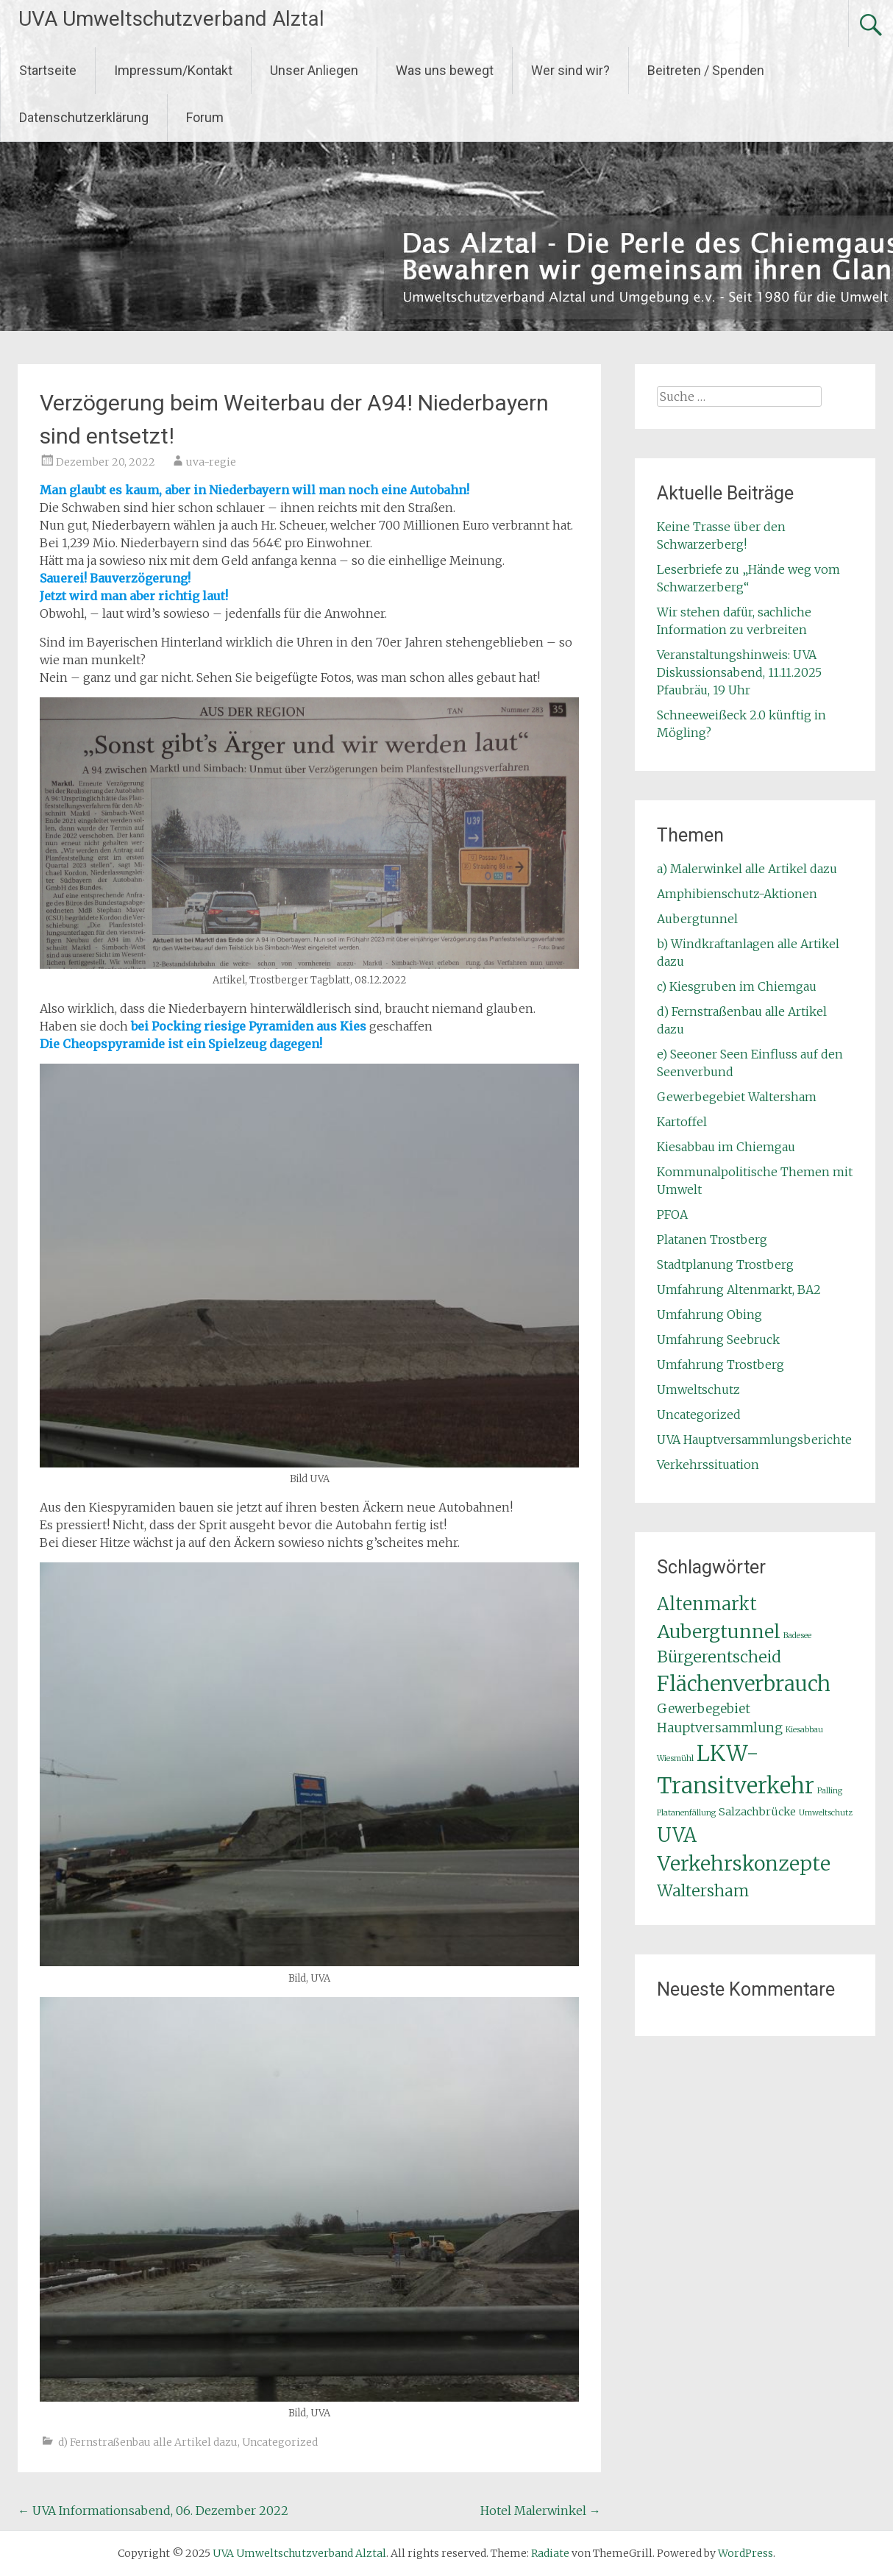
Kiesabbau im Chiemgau (726, 1146)
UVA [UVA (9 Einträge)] (677, 1835)
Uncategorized (280, 2442)
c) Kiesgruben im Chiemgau (736, 986)
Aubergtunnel (697, 918)
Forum (205, 117)
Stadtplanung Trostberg (725, 1264)
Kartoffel (682, 1121)
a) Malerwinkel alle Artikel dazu (747, 868)
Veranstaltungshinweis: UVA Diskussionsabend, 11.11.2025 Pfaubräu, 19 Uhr (739, 672)
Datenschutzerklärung (84, 117)
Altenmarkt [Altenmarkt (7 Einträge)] (707, 1604)
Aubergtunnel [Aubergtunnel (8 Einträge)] (718, 1631)
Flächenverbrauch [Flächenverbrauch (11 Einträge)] (743, 1684)
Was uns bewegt (445, 70)
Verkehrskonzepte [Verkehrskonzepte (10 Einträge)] (743, 1863)
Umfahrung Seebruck (718, 1339)
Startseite (48, 70)
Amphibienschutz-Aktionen (737, 893)
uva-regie (211, 462)
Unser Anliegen (314, 70)
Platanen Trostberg (712, 1239)
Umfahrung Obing (709, 1314)
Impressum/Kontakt (173, 70)
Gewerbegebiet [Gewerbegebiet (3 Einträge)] (703, 1709)
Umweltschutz (698, 1389)
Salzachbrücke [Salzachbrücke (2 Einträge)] (757, 1811)
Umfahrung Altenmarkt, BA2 (739, 1289)
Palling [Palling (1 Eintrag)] (829, 1791)
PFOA (672, 1214)
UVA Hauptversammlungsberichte (754, 1439)
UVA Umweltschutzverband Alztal (171, 19)
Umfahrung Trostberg (720, 1364)
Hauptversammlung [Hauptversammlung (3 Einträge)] (720, 1728)
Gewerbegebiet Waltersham (736, 1096)
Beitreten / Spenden (705, 70)
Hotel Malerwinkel (540, 2510)
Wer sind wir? (570, 70)
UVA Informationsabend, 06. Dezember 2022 (153, 2510)
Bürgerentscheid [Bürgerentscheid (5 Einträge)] (719, 1657)
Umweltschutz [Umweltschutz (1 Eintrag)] (826, 1813)
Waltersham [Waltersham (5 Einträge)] (703, 1891)
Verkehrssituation (708, 1464)
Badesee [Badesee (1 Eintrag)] (797, 1635)
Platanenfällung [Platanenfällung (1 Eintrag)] (686, 1813)
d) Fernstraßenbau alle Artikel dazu (148, 2442)
